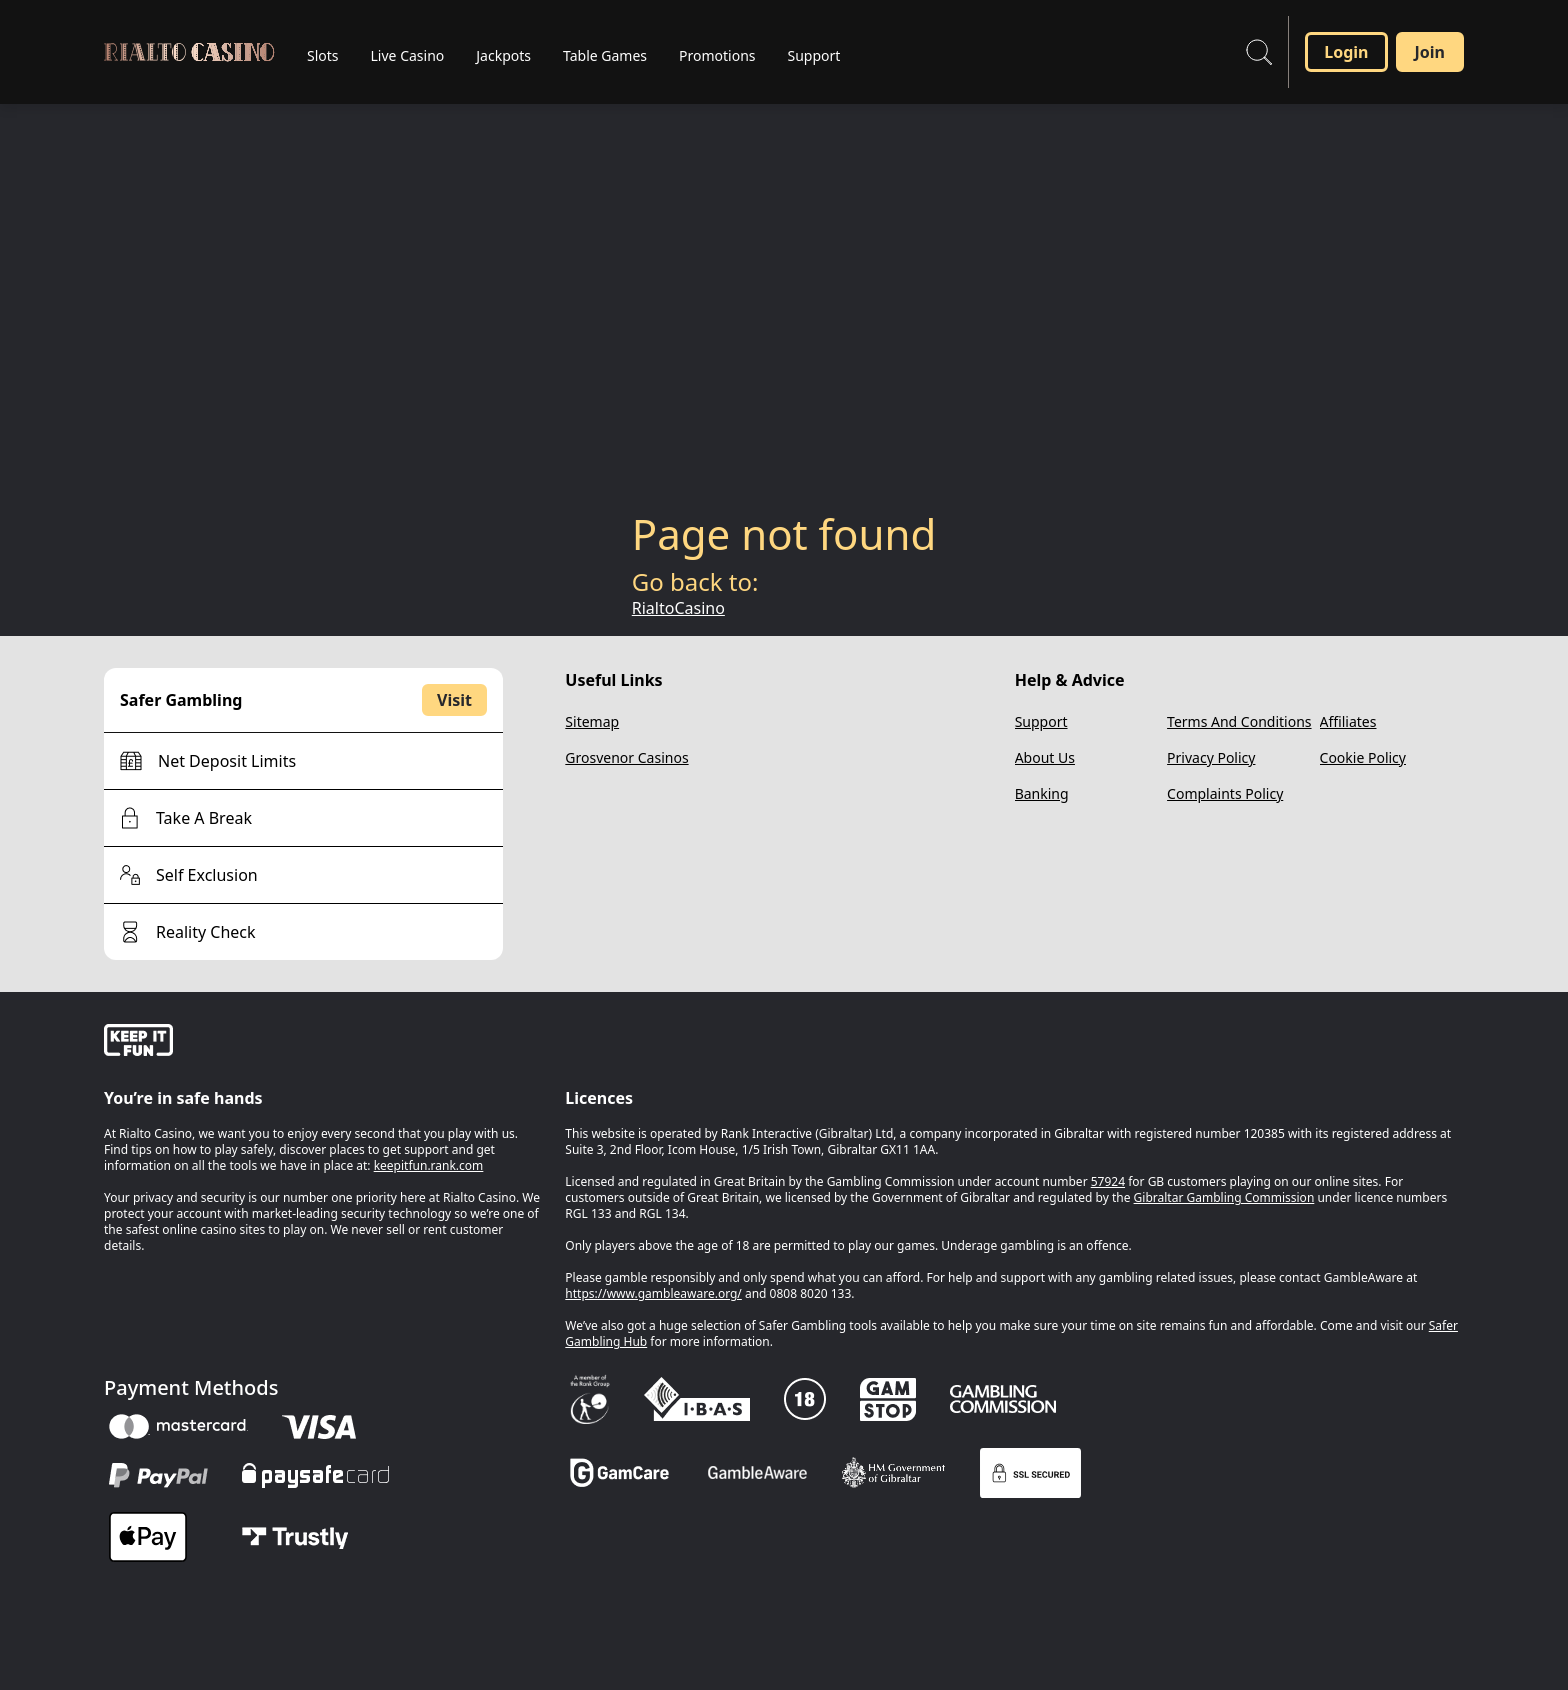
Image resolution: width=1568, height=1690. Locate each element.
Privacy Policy (1211, 757)
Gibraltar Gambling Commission (1224, 1197)
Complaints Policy (1225, 793)
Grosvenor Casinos (626, 757)
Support (1041, 721)
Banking (1042, 793)
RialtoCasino (678, 608)
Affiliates (1348, 721)
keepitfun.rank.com (429, 1165)
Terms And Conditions (1239, 721)
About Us (1045, 757)
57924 (1108, 1181)
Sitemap (592, 721)
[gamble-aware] (322, 1043)
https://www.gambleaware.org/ (653, 1293)
